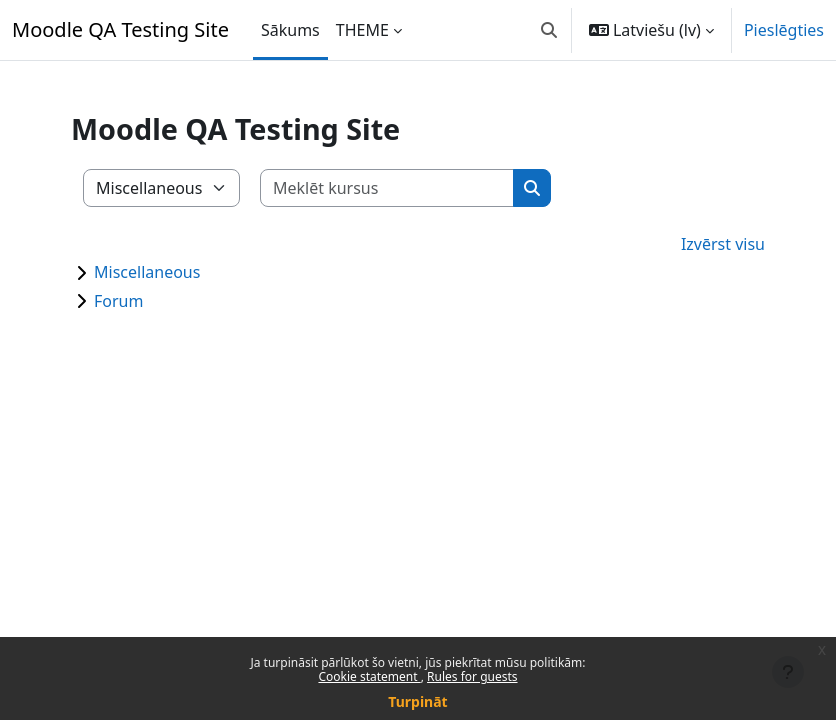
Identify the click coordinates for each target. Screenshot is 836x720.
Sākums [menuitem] (290, 30)
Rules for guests (472, 676)
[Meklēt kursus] (387, 188)
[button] (549, 30)
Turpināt (417, 701)
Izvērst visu (723, 244)
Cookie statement (369, 676)
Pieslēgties (784, 30)
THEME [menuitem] (362, 30)
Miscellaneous (147, 272)
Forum (118, 301)
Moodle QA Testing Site (120, 29)
